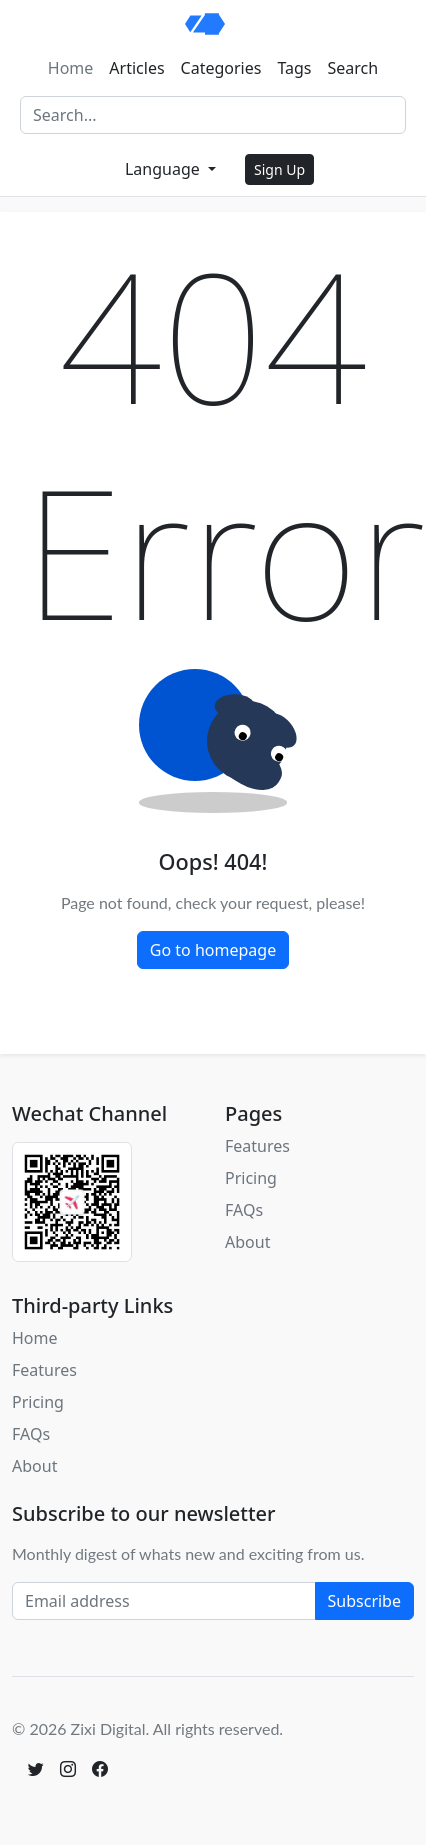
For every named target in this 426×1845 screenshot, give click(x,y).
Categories (221, 68)
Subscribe (364, 1601)
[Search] (213, 115)
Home (71, 68)
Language (164, 169)
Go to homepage (213, 950)
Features (257, 1146)
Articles (136, 68)
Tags (294, 68)
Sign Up (279, 169)
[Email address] (164, 1601)
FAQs (244, 1210)
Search (353, 68)
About (247, 1242)
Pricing (251, 1178)
